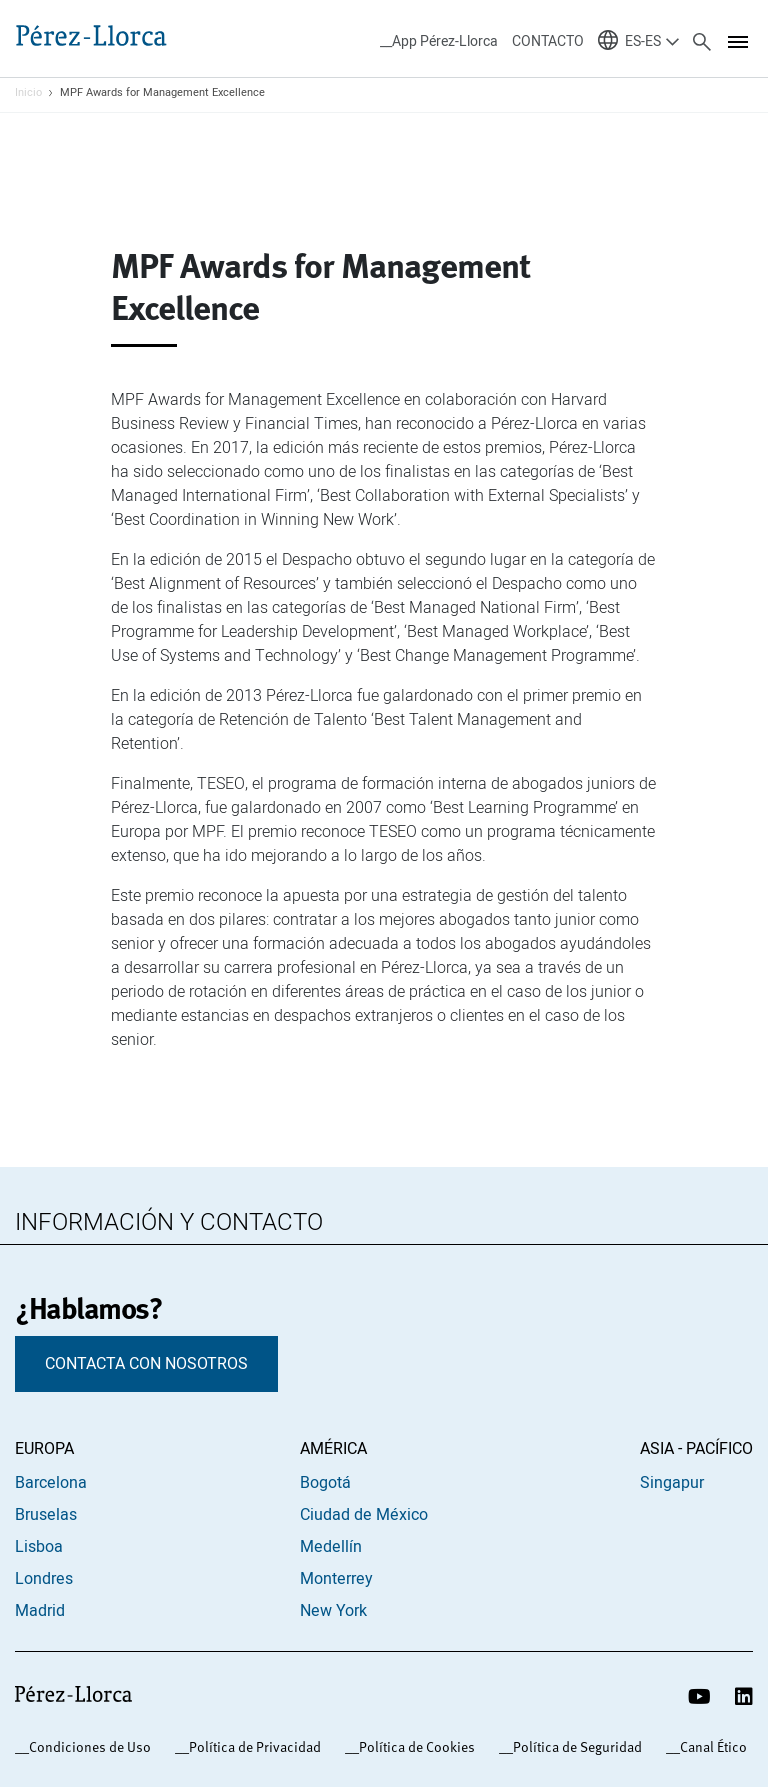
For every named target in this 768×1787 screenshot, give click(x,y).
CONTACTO (548, 41)
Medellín (331, 1547)
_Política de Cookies (413, 1747)
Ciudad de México (364, 1515)
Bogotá (325, 1483)
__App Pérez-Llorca (439, 41)
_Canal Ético (710, 1747)
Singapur (672, 1483)
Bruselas (46, 1515)
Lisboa (39, 1547)
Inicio (28, 93)
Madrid (40, 1611)
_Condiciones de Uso (86, 1747)
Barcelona (51, 1483)
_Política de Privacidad (251, 1747)
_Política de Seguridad (574, 1747)
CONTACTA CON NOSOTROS (146, 1364)
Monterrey (336, 1579)
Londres (44, 1579)
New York (333, 1611)
